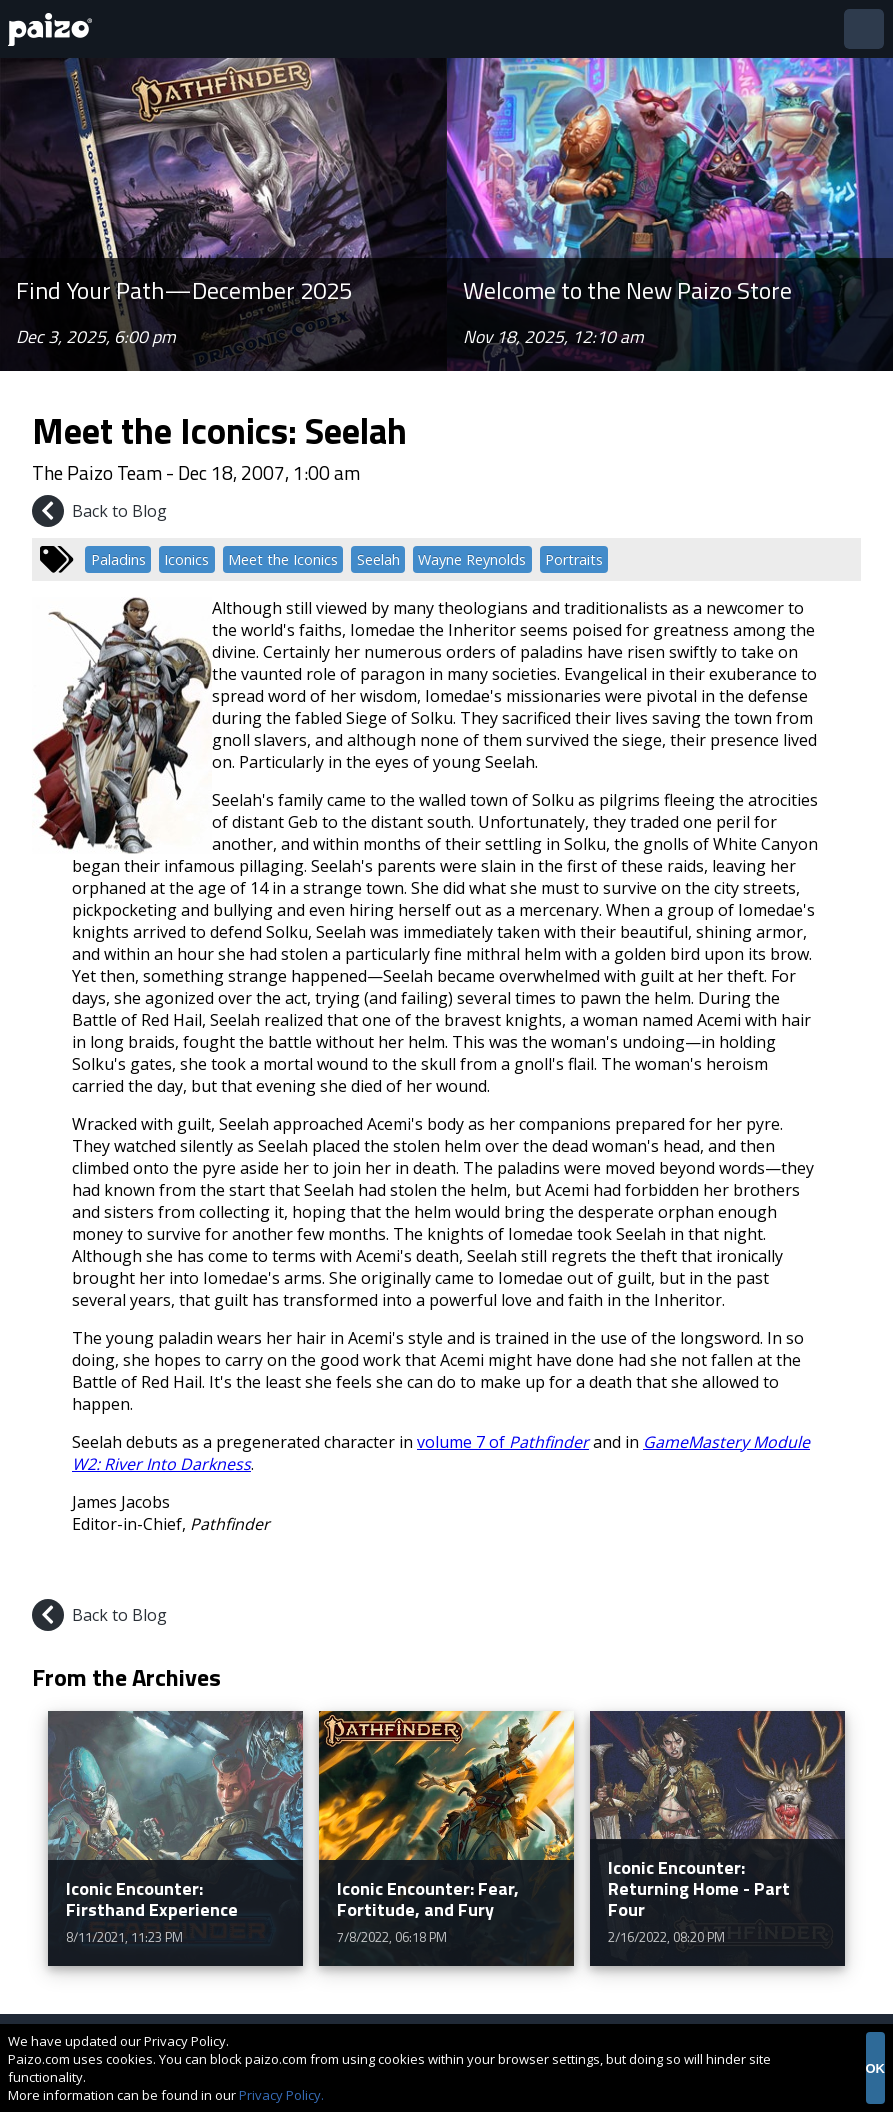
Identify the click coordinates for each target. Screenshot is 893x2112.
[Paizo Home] (54, 29)
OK (876, 2068)
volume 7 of (503, 1442)
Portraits (574, 559)
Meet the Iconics (283, 559)
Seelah (378, 559)
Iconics (186, 559)
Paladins (118, 559)
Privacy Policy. (281, 2095)
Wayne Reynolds (472, 559)
